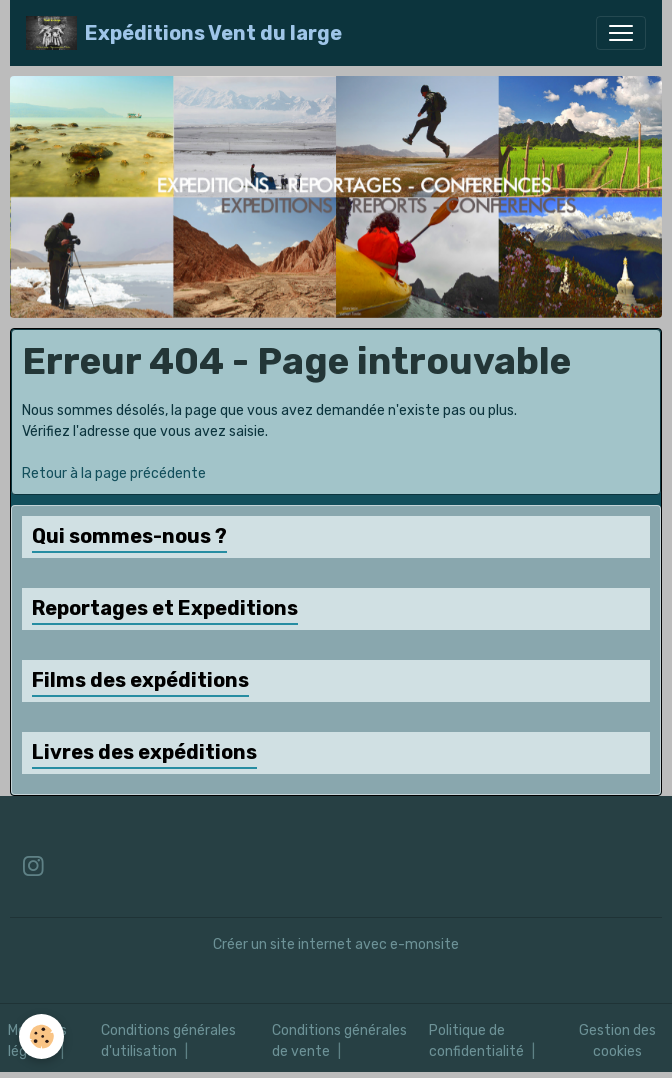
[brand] (184, 33)
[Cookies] (42, 1036)
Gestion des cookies (617, 1041)
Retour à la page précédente (114, 473)
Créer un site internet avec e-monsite (336, 944)
